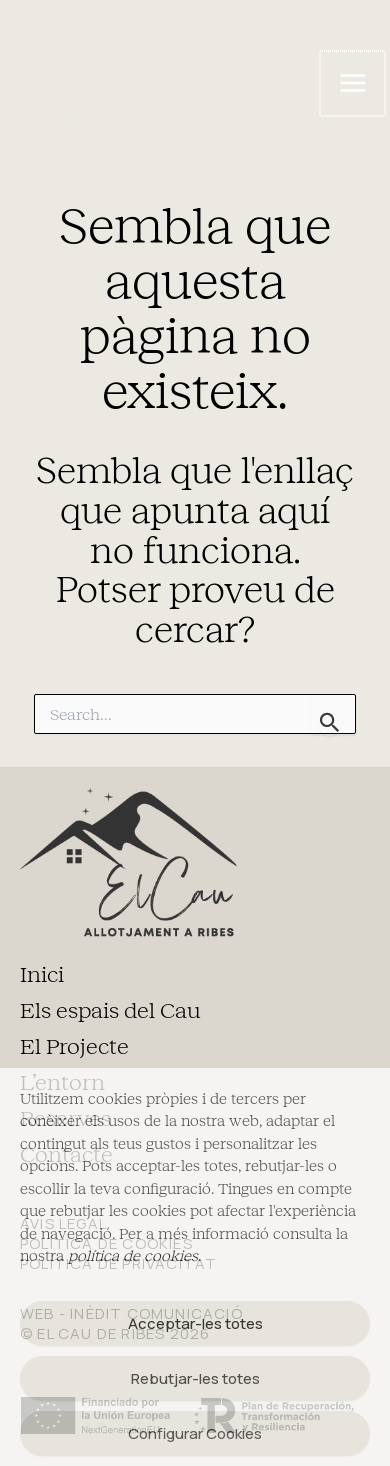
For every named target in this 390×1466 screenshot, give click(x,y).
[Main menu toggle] (352, 83)
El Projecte (74, 1047)
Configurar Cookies (195, 1433)
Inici (42, 975)
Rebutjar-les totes (195, 1378)
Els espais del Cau (110, 1011)
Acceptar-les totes (195, 1323)
